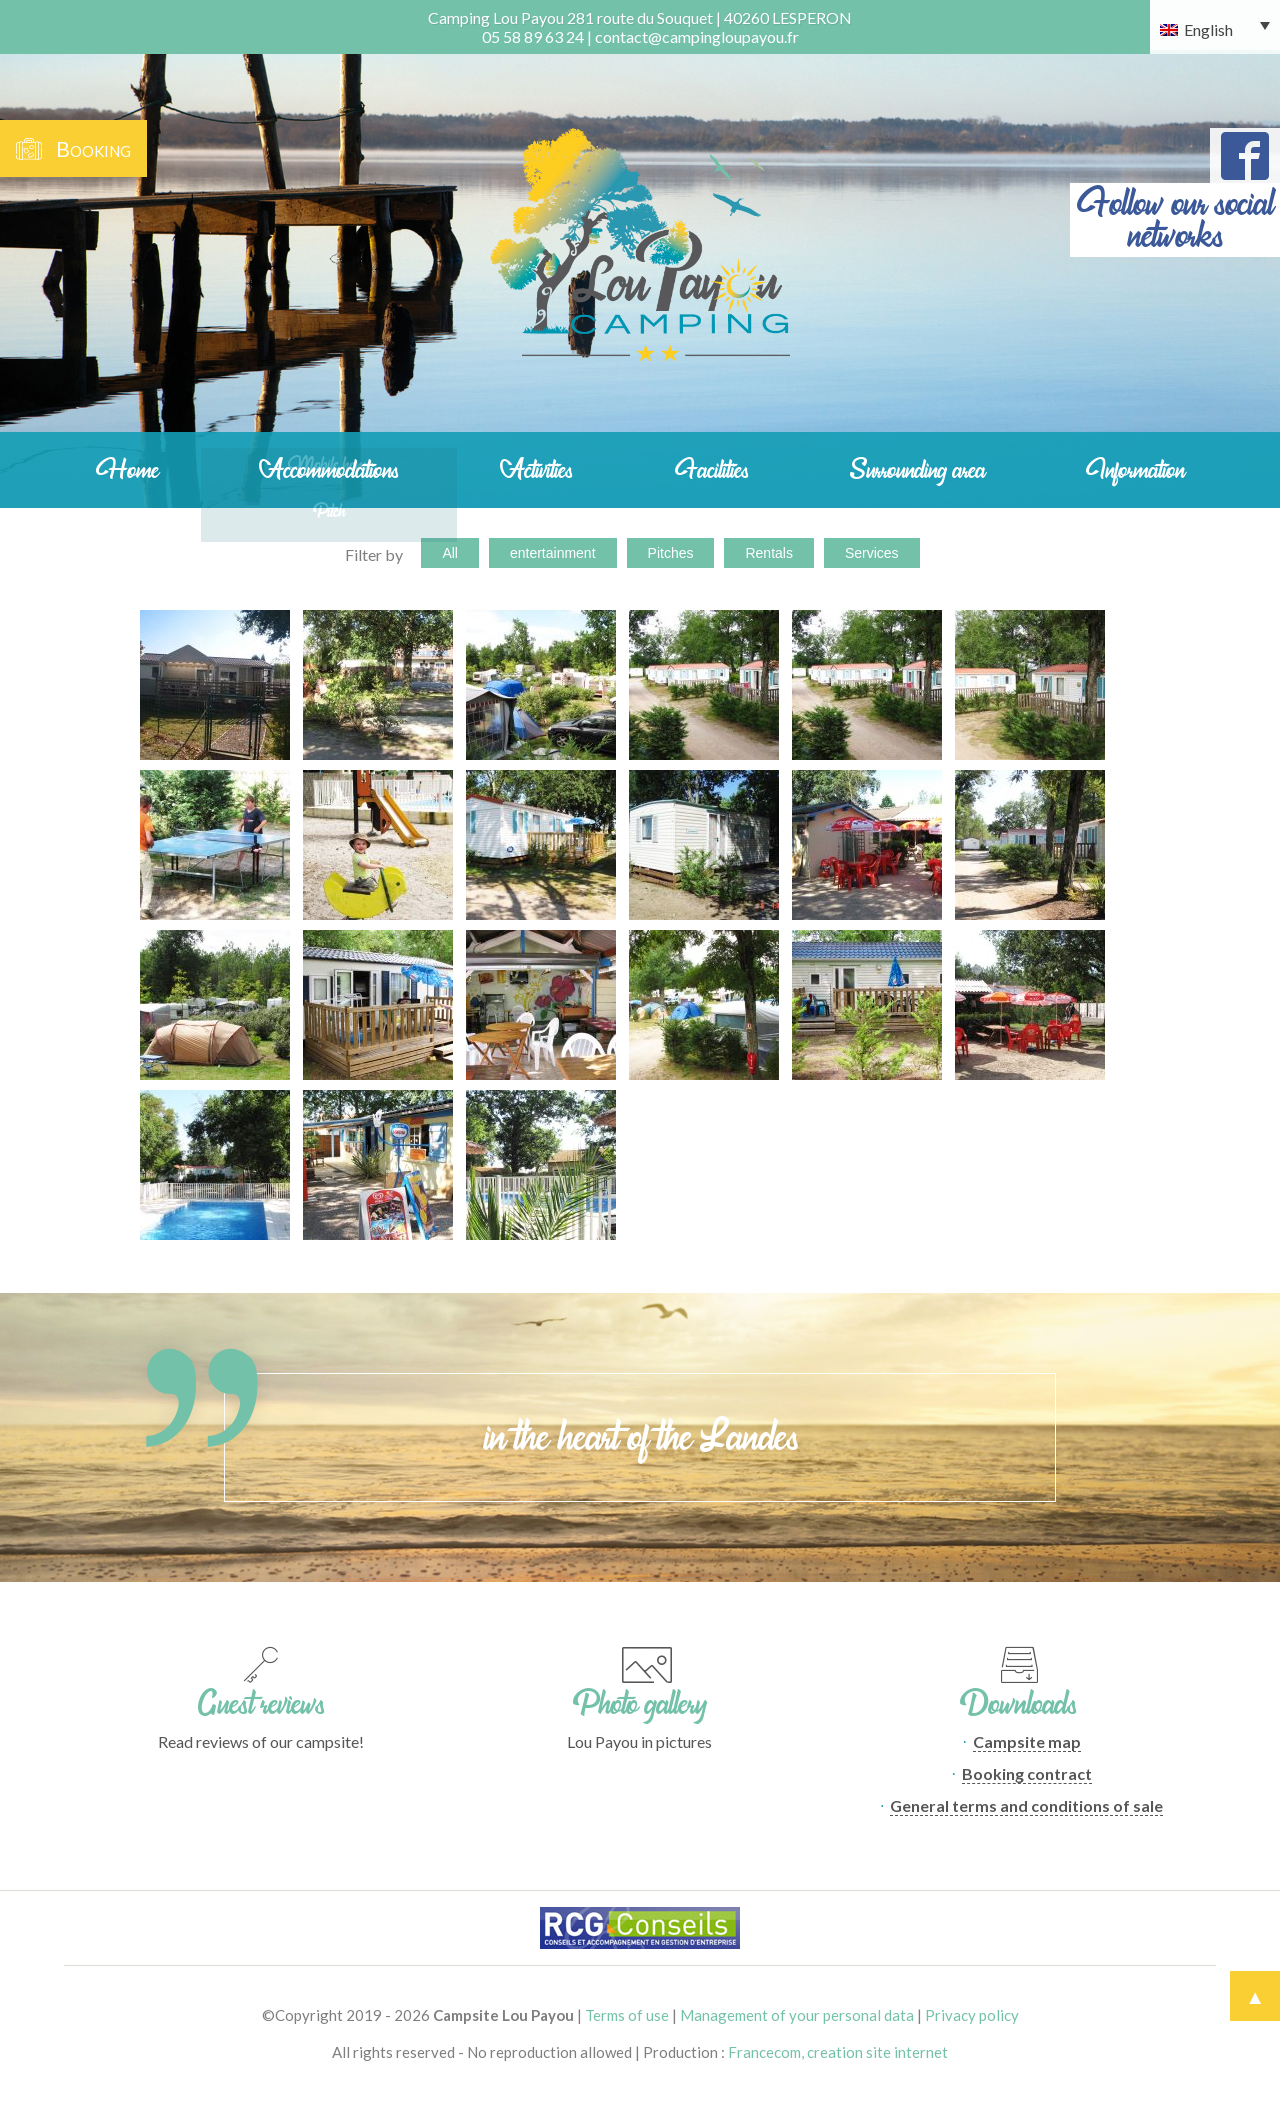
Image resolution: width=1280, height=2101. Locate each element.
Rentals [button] (768, 553)
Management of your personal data (797, 2015)
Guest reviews (261, 1704)
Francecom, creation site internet (838, 2052)
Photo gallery (639, 1704)
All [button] (450, 553)
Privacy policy (972, 2015)
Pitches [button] (671, 553)
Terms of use (627, 2015)
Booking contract (1027, 1773)
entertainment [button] (553, 553)
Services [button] (872, 553)
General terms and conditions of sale (1026, 1805)
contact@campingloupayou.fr (697, 36)
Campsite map (1027, 1741)
